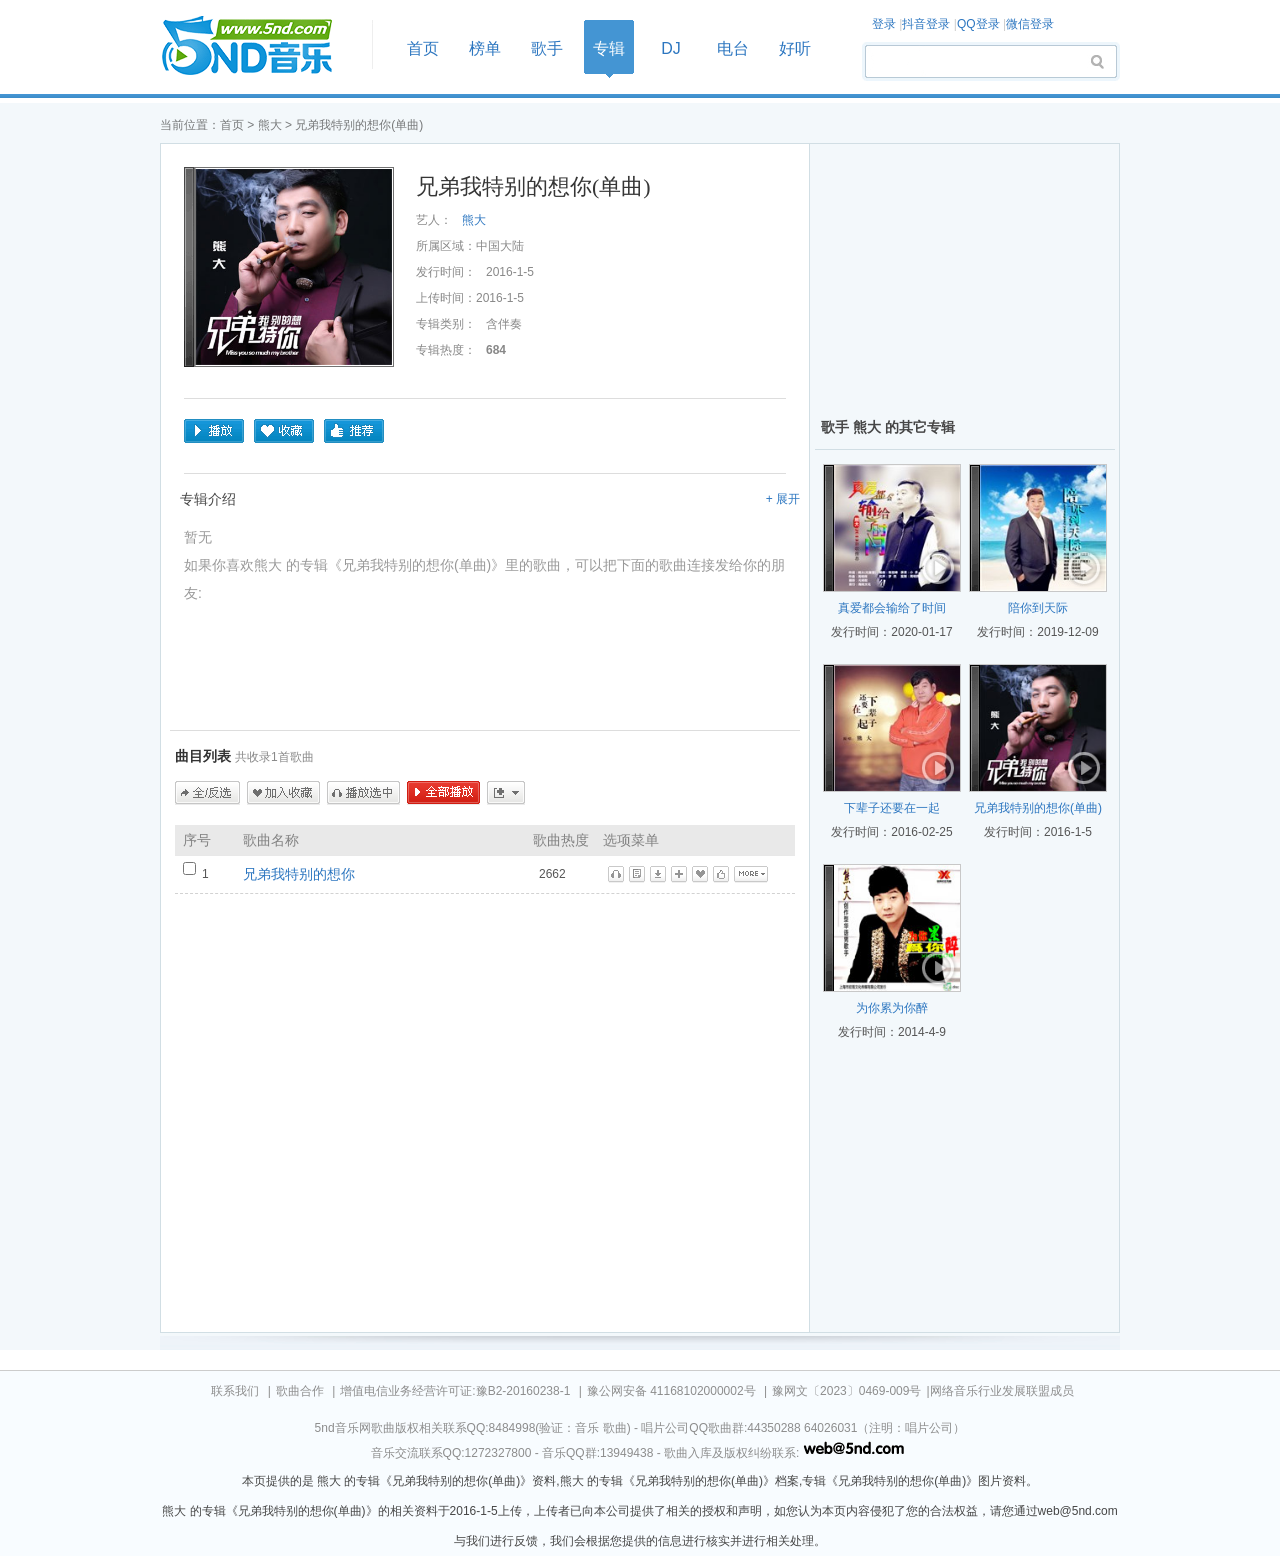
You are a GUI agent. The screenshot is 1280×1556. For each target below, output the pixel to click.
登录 (884, 24)
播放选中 (363, 793)
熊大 (271, 125)
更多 (506, 793)
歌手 (547, 48)
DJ (671, 48)
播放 (214, 431)
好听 (795, 48)
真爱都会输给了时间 (892, 608)
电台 (733, 48)
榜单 (485, 48)
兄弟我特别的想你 (299, 874)
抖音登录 (926, 24)
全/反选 (207, 793)
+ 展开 (783, 499)
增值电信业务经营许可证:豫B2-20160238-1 (455, 1391)
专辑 (609, 48)
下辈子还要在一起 (892, 808)
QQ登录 (978, 24)
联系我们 (235, 1391)
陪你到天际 (1038, 608)
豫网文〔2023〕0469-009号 (846, 1391)
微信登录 (1030, 24)
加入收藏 (283, 793)
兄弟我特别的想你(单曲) (1038, 808)
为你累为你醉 (892, 1008)
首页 (260, 46)
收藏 (284, 431)
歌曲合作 (300, 1391)
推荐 (354, 431)
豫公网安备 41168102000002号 (671, 1391)
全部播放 (443, 793)
